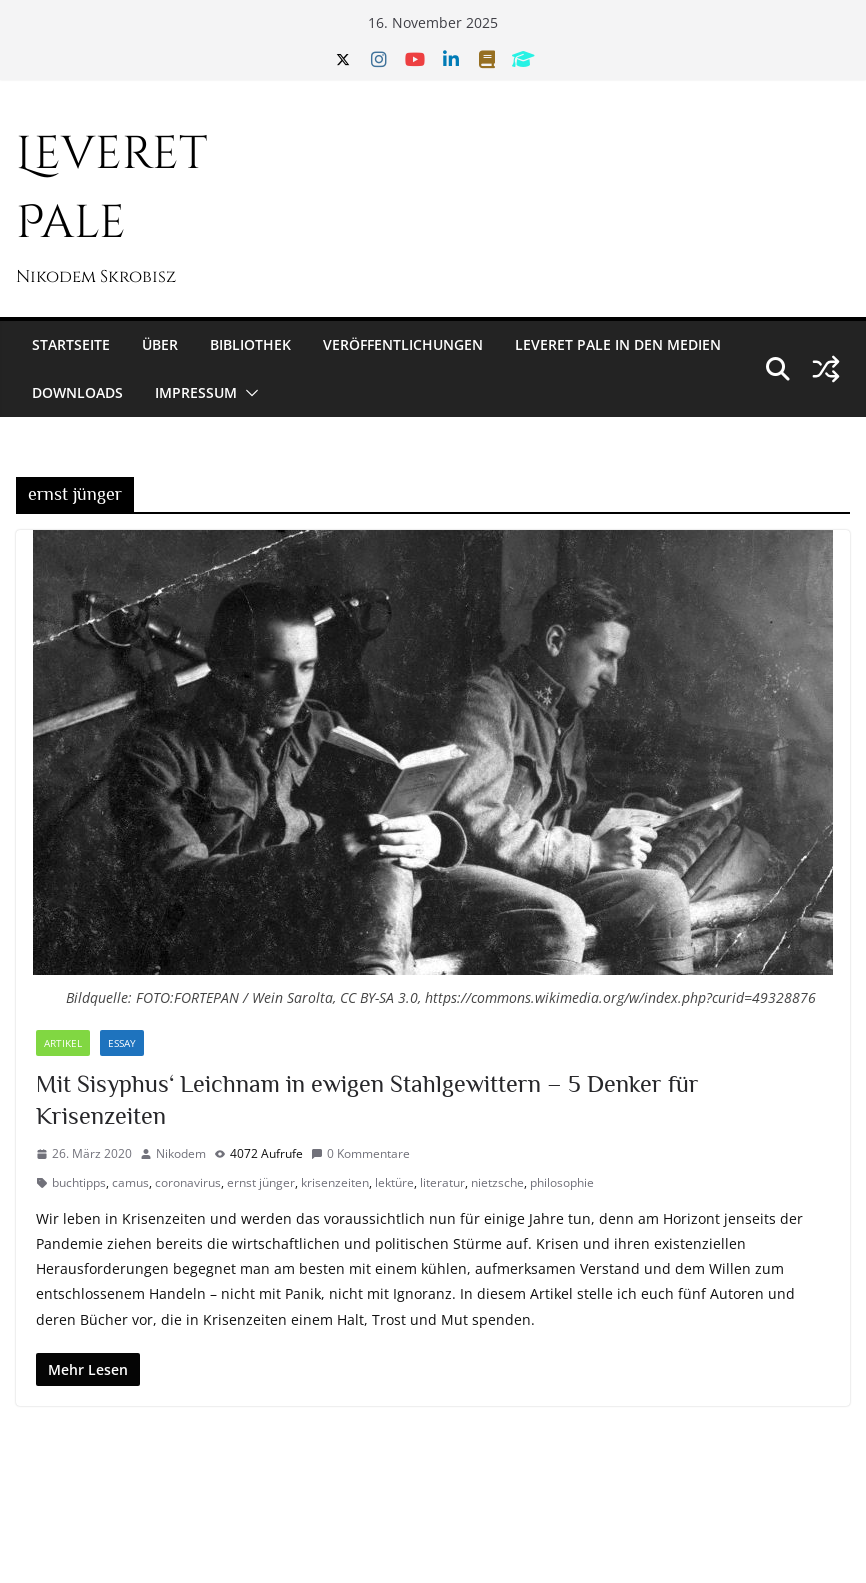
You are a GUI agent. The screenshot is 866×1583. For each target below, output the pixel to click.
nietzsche (497, 1182)
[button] (248, 393)
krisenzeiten (335, 1182)
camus (130, 1182)
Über (160, 344)
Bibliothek (250, 344)
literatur (442, 1182)
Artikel (63, 1043)
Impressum (196, 392)
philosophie (562, 1182)
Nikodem (181, 1153)
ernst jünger (261, 1182)
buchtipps (79, 1182)
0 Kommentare (360, 1153)
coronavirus (188, 1182)
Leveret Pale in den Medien (618, 344)
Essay (122, 1043)
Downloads (77, 392)
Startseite (71, 344)
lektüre (394, 1182)
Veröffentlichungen (403, 344)
